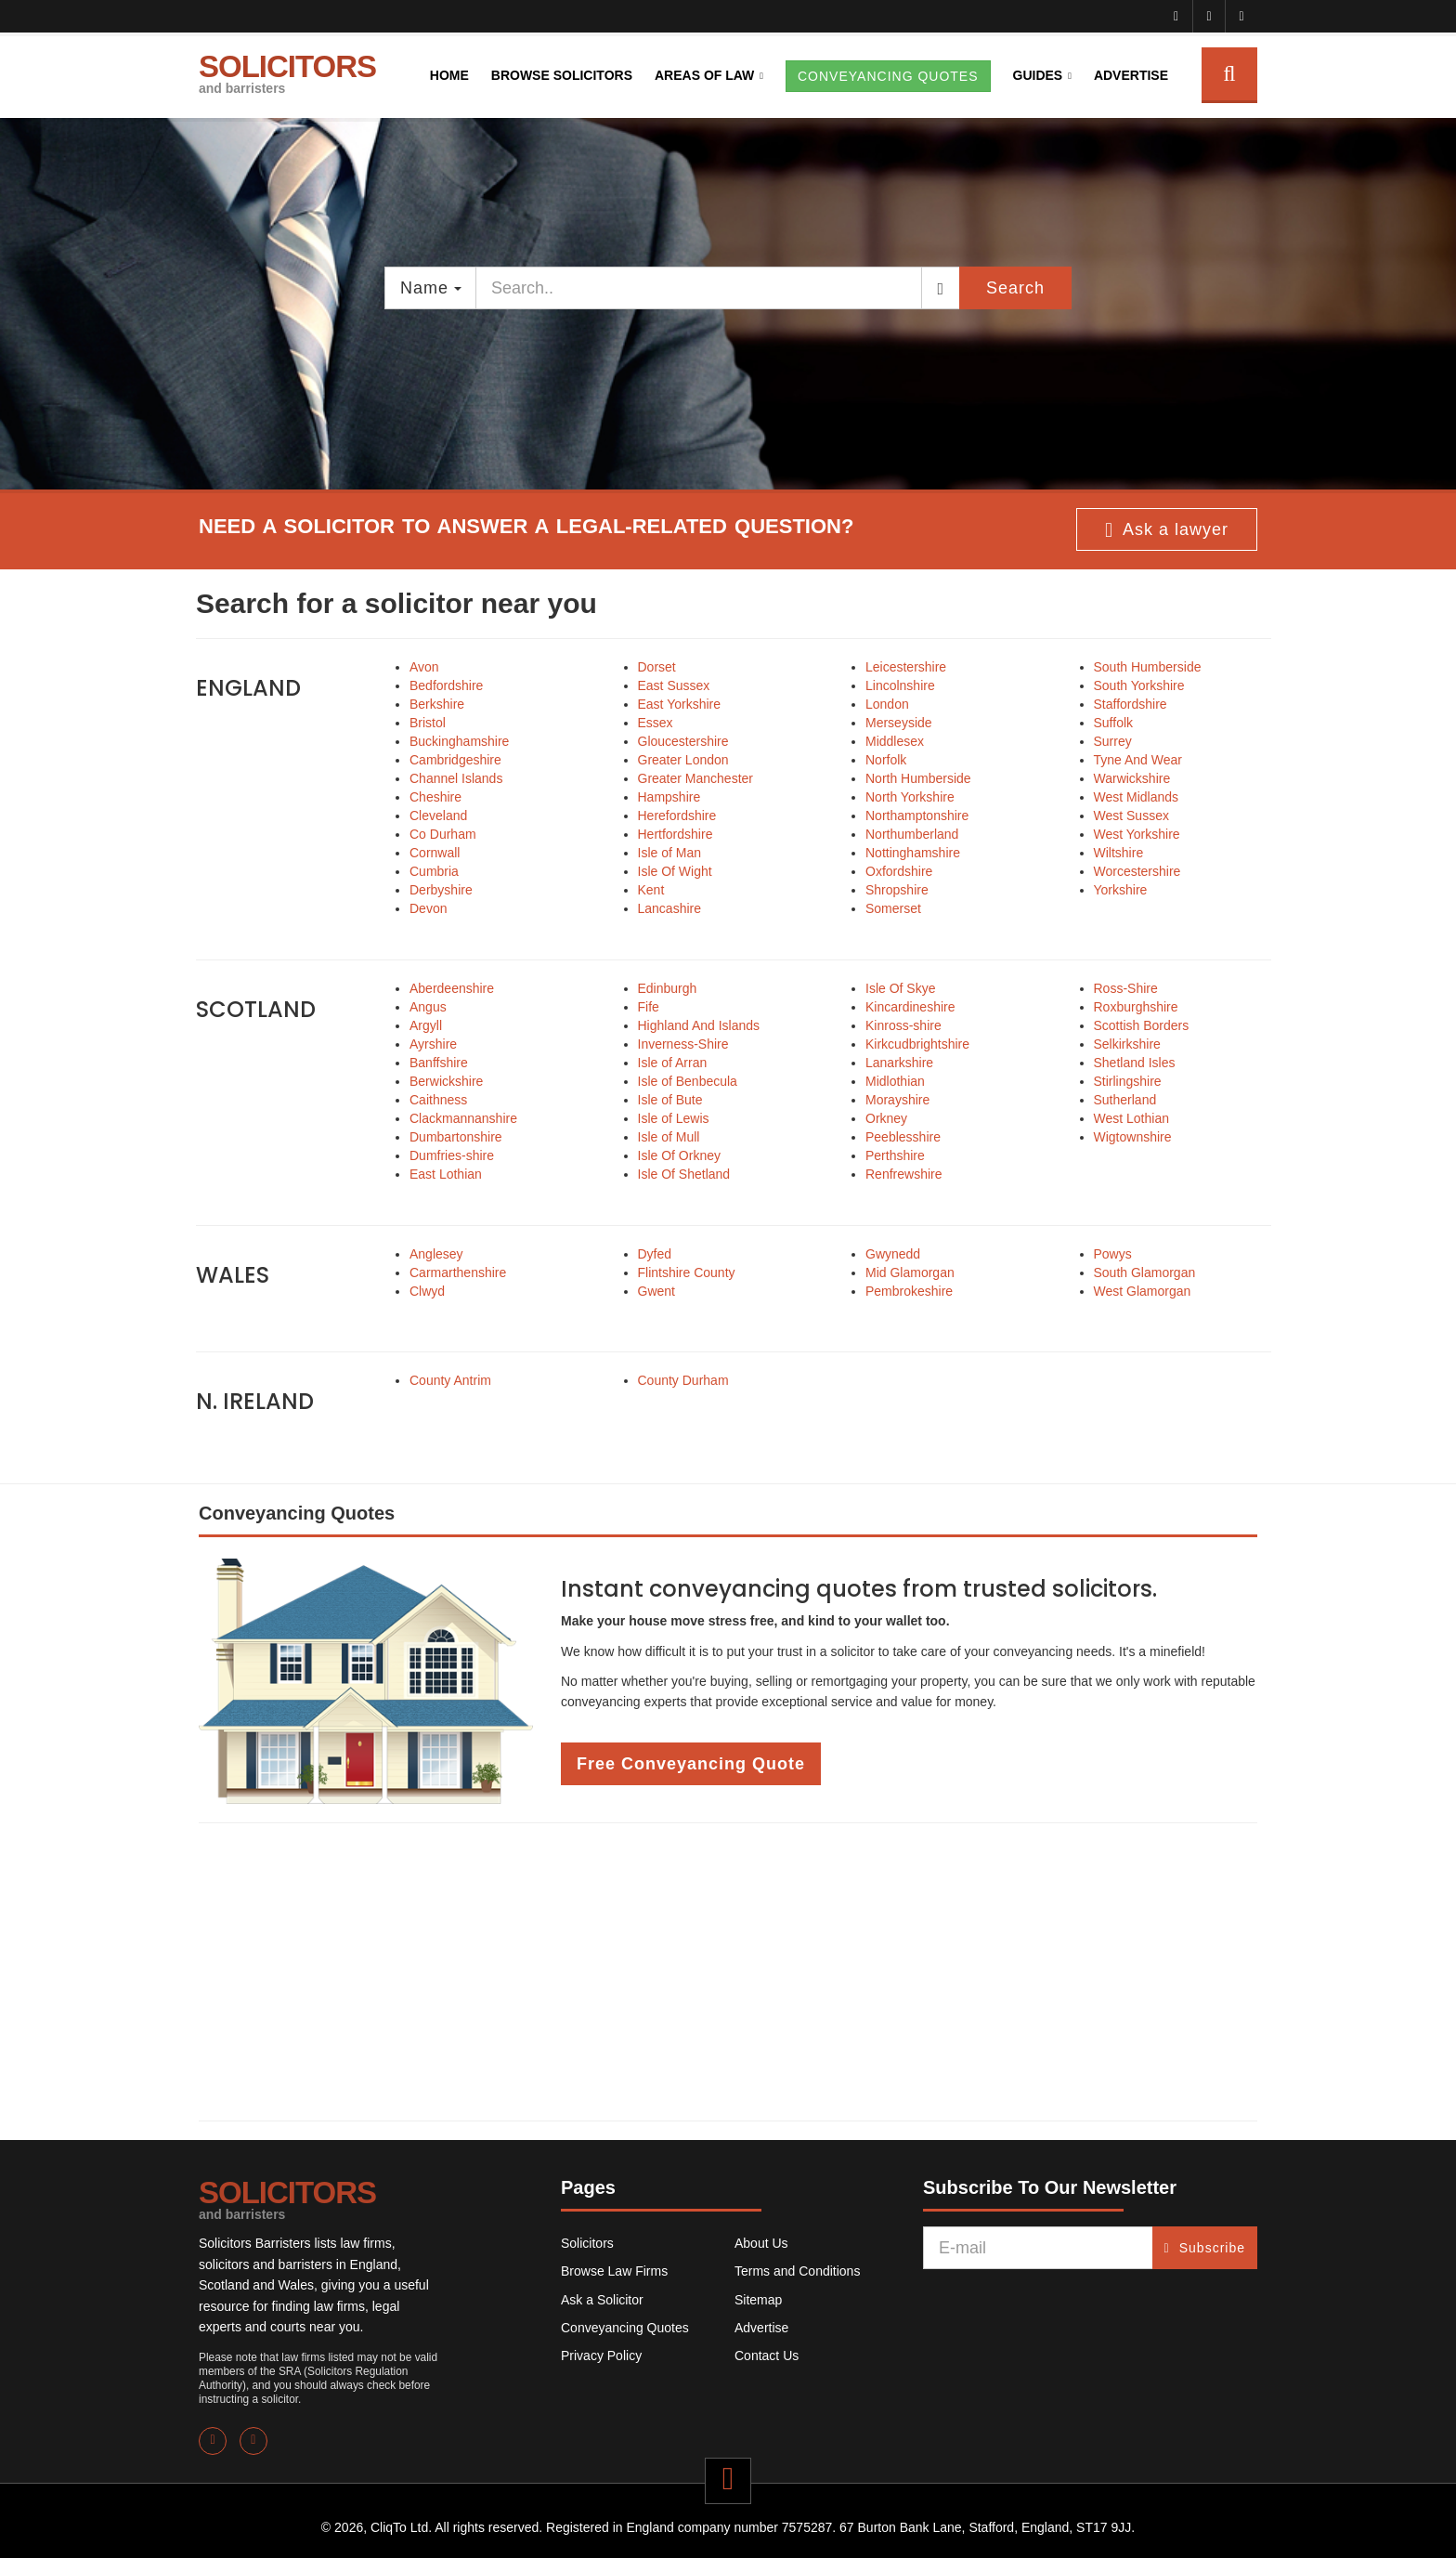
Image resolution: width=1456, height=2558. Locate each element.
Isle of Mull (669, 1136)
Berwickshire (446, 1081)
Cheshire (436, 797)
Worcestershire (1137, 871)
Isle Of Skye (900, 988)
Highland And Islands (699, 1025)
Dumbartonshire (456, 1136)
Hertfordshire (675, 834)
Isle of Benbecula (687, 1081)
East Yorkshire (680, 704)
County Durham (683, 1380)
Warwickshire (1132, 778)
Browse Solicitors (561, 75)
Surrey (1113, 741)
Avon (424, 666)
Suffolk (1114, 722)
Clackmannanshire (463, 1118)
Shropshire (897, 889)
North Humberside (918, 778)
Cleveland (438, 815)
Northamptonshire (916, 815)
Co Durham (443, 834)
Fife (648, 1006)
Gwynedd (892, 1253)
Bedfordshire (446, 685)
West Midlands (1136, 797)
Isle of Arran (673, 1062)
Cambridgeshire (455, 759)
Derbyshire (441, 889)
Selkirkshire (1127, 1044)
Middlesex (894, 741)
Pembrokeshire (909, 1291)
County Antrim (450, 1380)
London (887, 704)
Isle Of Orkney (679, 1155)
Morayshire (897, 1099)
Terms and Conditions (797, 2271)
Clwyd (427, 1291)
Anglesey (436, 1253)
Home (449, 75)
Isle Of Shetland (684, 1174)
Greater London (683, 759)
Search (1015, 288)
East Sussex (674, 685)
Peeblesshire (903, 1136)
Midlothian (895, 1081)
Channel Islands (456, 778)
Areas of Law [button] (704, 75)
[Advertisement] (728, 1972)
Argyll (426, 1025)
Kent (651, 889)
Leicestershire (905, 666)
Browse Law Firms (614, 2271)
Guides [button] (1038, 75)
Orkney (886, 1118)
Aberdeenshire (452, 988)
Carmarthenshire (458, 1272)
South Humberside (1148, 666)
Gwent (656, 1291)
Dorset (657, 666)
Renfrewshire (903, 1174)
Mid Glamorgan (910, 1272)
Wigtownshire (1133, 1136)
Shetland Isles (1135, 1062)
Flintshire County (686, 1272)
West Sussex (1131, 815)
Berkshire (437, 704)
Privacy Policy (601, 2355)
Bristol (428, 722)
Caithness (438, 1099)
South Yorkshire (1139, 685)
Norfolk (885, 759)
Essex (655, 722)
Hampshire (669, 797)
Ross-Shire (1126, 988)
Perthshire (895, 1155)
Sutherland (1125, 1099)
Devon (428, 908)
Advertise (1131, 75)
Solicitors (587, 2243)
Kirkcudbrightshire (917, 1044)
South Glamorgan (1145, 1272)
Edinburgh (667, 988)
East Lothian (446, 1174)
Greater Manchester (696, 778)
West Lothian (1131, 1118)
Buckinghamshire (459, 741)
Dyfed (655, 1253)
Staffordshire (1130, 704)
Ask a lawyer (1166, 530)
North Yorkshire (910, 797)
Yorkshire (1121, 889)
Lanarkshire (899, 1062)
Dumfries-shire (452, 1155)
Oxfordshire (898, 871)
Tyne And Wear (1138, 759)
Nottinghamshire (912, 852)
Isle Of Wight (675, 871)
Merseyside (898, 722)
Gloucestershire (683, 741)
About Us (761, 2243)
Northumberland (911, 834)
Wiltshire (1119, 852)
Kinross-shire (903, 1025)
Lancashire (670, 908)
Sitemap (758, 2299)
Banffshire (439, 1062)
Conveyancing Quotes (625, 2327)
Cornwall (435, 852)
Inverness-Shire (683, 1044)
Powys (1113, 1253)
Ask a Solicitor (602, 2299)
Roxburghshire (1136, 1006)
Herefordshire (677, 815)
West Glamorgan (1142, 1291)
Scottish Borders (1142, 1025)
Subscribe (1204, 2247)
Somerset (893, 908)
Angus (428, 1006)
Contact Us (766, 2355)
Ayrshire (433, 1044)
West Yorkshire (1137, 834)
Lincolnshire (900, 685)
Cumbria (434, 871)
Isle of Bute (670, 1099)
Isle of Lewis (673, 1118)
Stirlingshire (1128, 1081)
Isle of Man (669, 852)
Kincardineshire (910, 1006)
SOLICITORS (287, 72)
